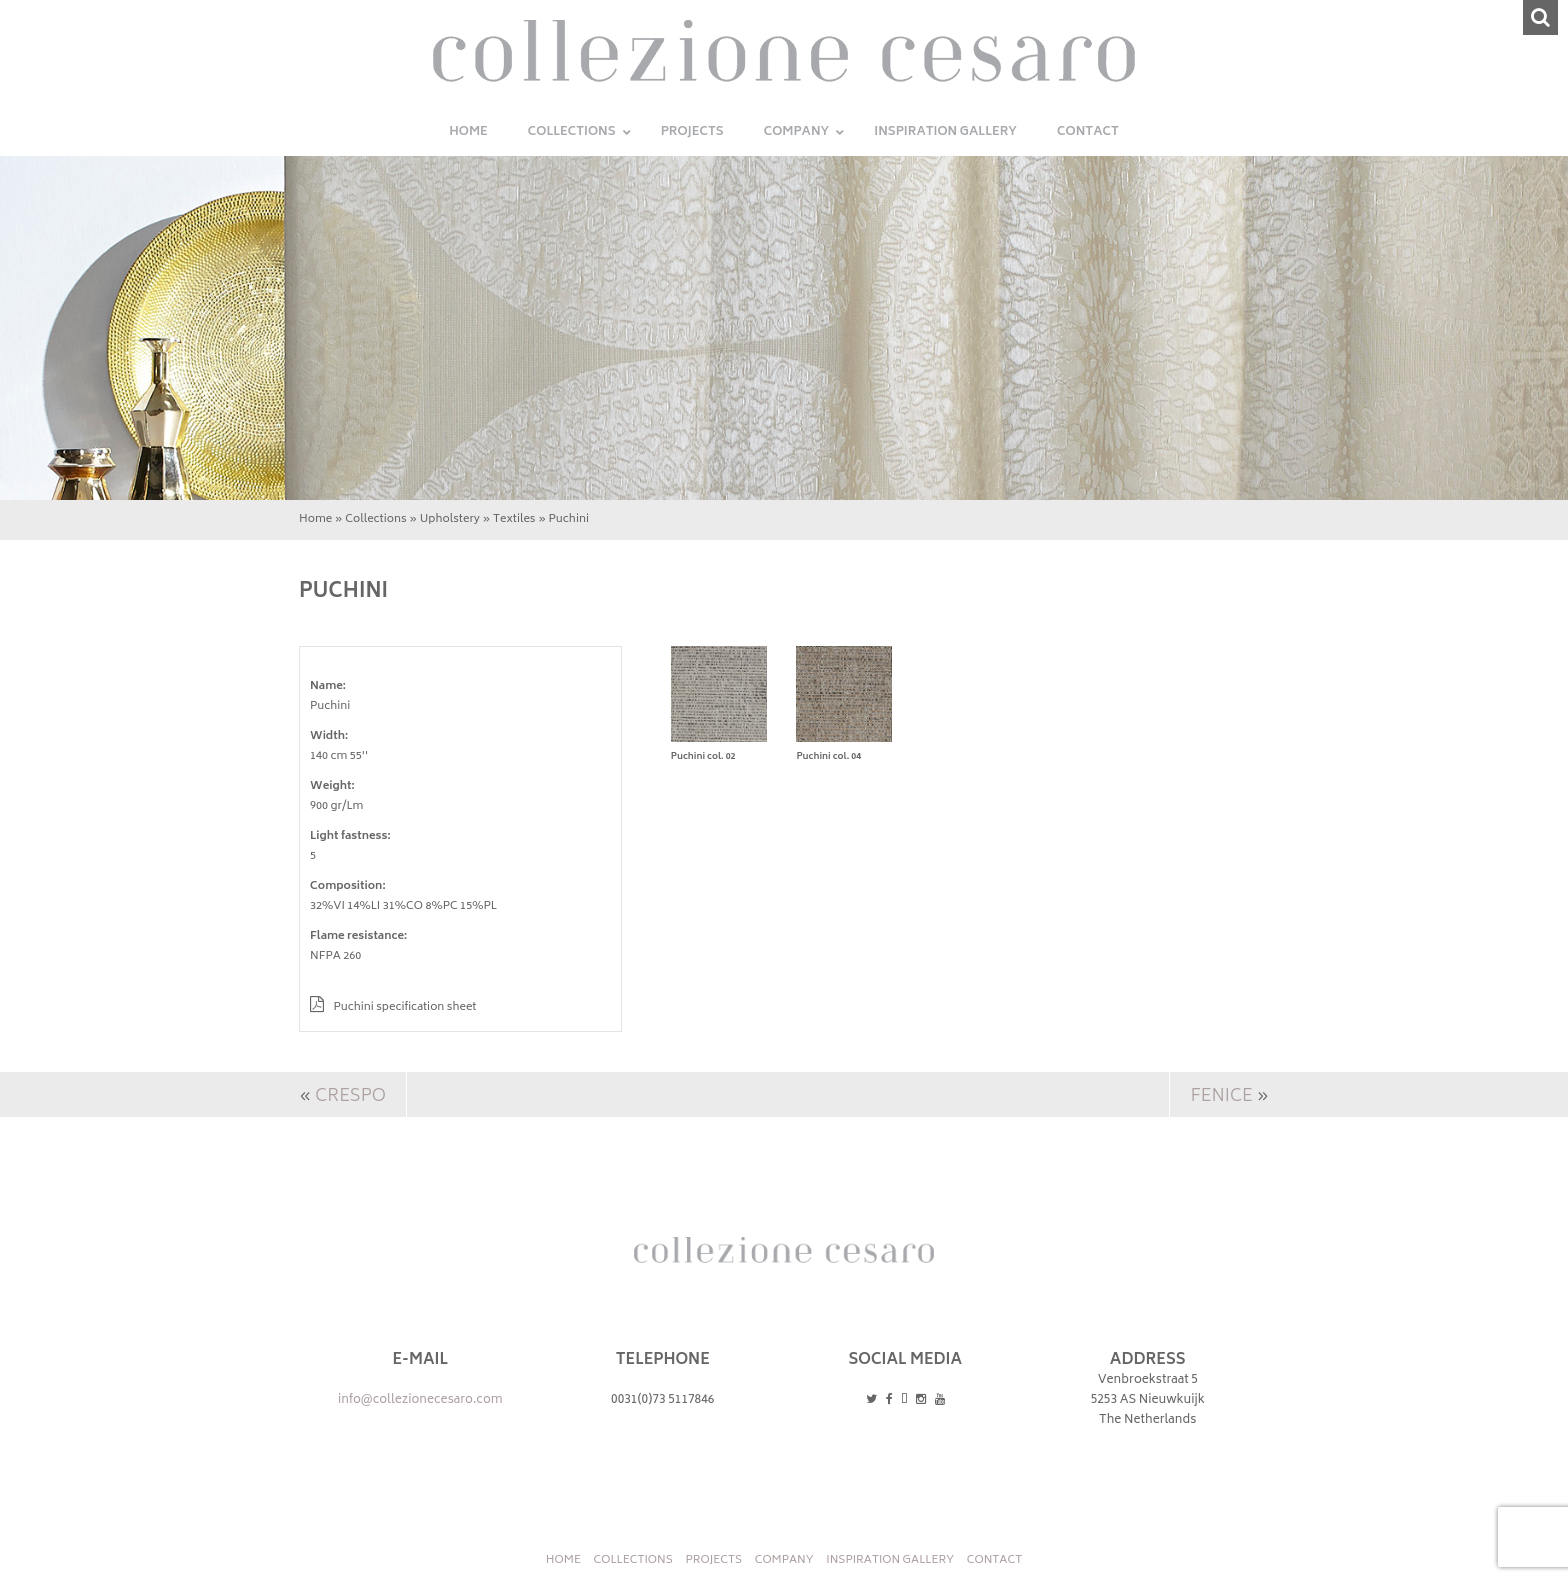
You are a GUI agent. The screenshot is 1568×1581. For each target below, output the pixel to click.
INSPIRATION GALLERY (890, 1560)
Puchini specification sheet (393, 1007)
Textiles (514, 519)
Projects (713, 1560)
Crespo (350, 1097)
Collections (375, 519)
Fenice (1221, 1097)
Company (784, 1560)
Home (315, 519)
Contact (994, 1560)
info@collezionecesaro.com (420, 1400)
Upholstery (450, 519)
